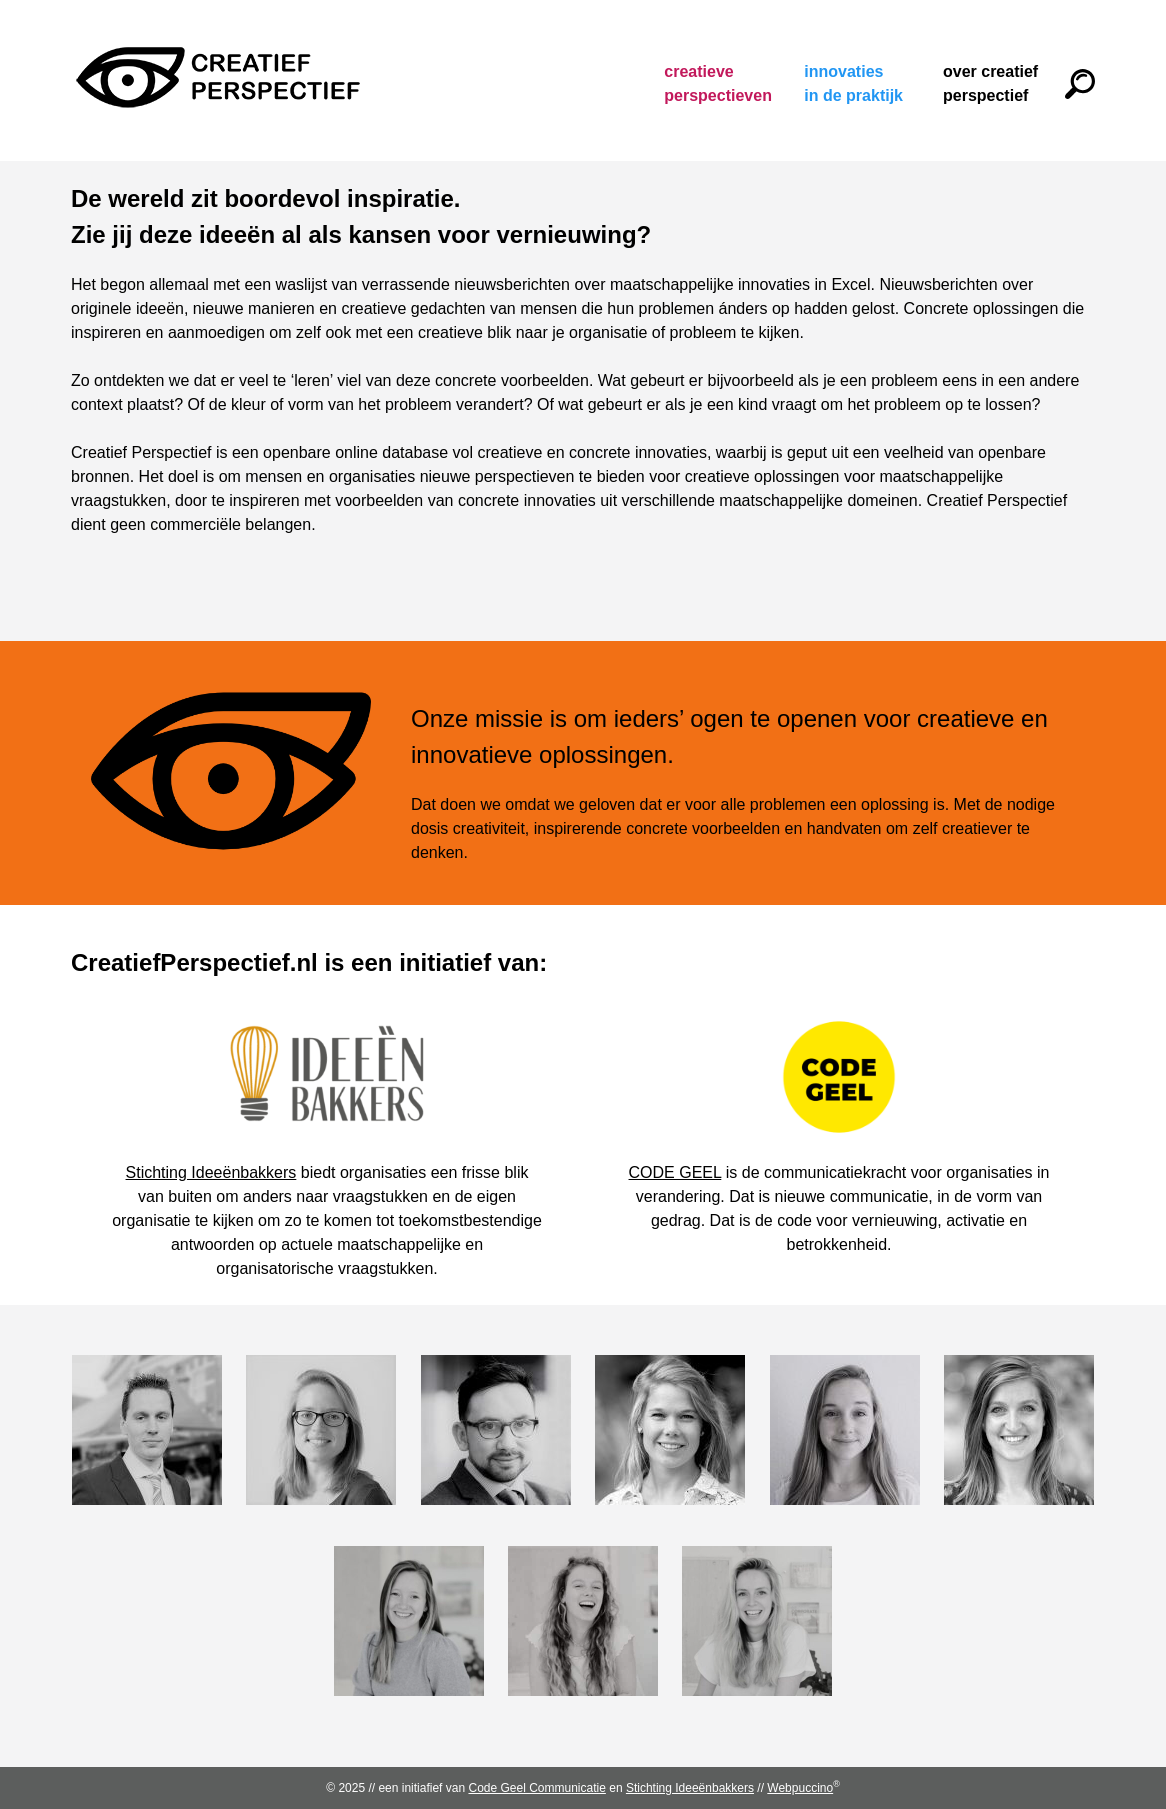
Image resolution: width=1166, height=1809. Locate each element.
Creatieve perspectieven (714, 83)
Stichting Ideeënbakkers (211, 1172)
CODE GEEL (675, 1172)
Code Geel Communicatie (536, 1788)
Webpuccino (803, 1788)
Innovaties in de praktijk (853, 83)
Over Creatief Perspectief (990, 83)
